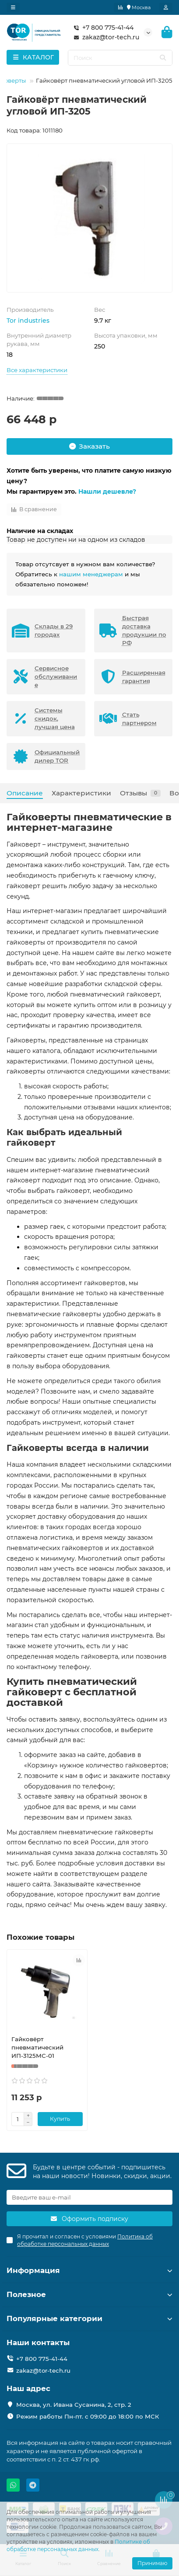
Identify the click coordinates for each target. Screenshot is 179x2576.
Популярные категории (89, 2318)
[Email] (89, 2197)
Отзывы (140, 793)
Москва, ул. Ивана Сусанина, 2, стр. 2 (73, 2404)
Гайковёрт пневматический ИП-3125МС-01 (37, 2047)
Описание (25, 793)
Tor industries (28, 320)
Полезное (89, 2294)
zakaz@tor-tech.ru (104, 37)
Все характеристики (37, 369)
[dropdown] (13, 7)
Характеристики (81, 793)
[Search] (120, 57)
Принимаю (152, 2563)
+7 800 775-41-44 (101, 27)
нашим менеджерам (91, 574)
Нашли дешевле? (107, 491)
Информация (89, 2270)
